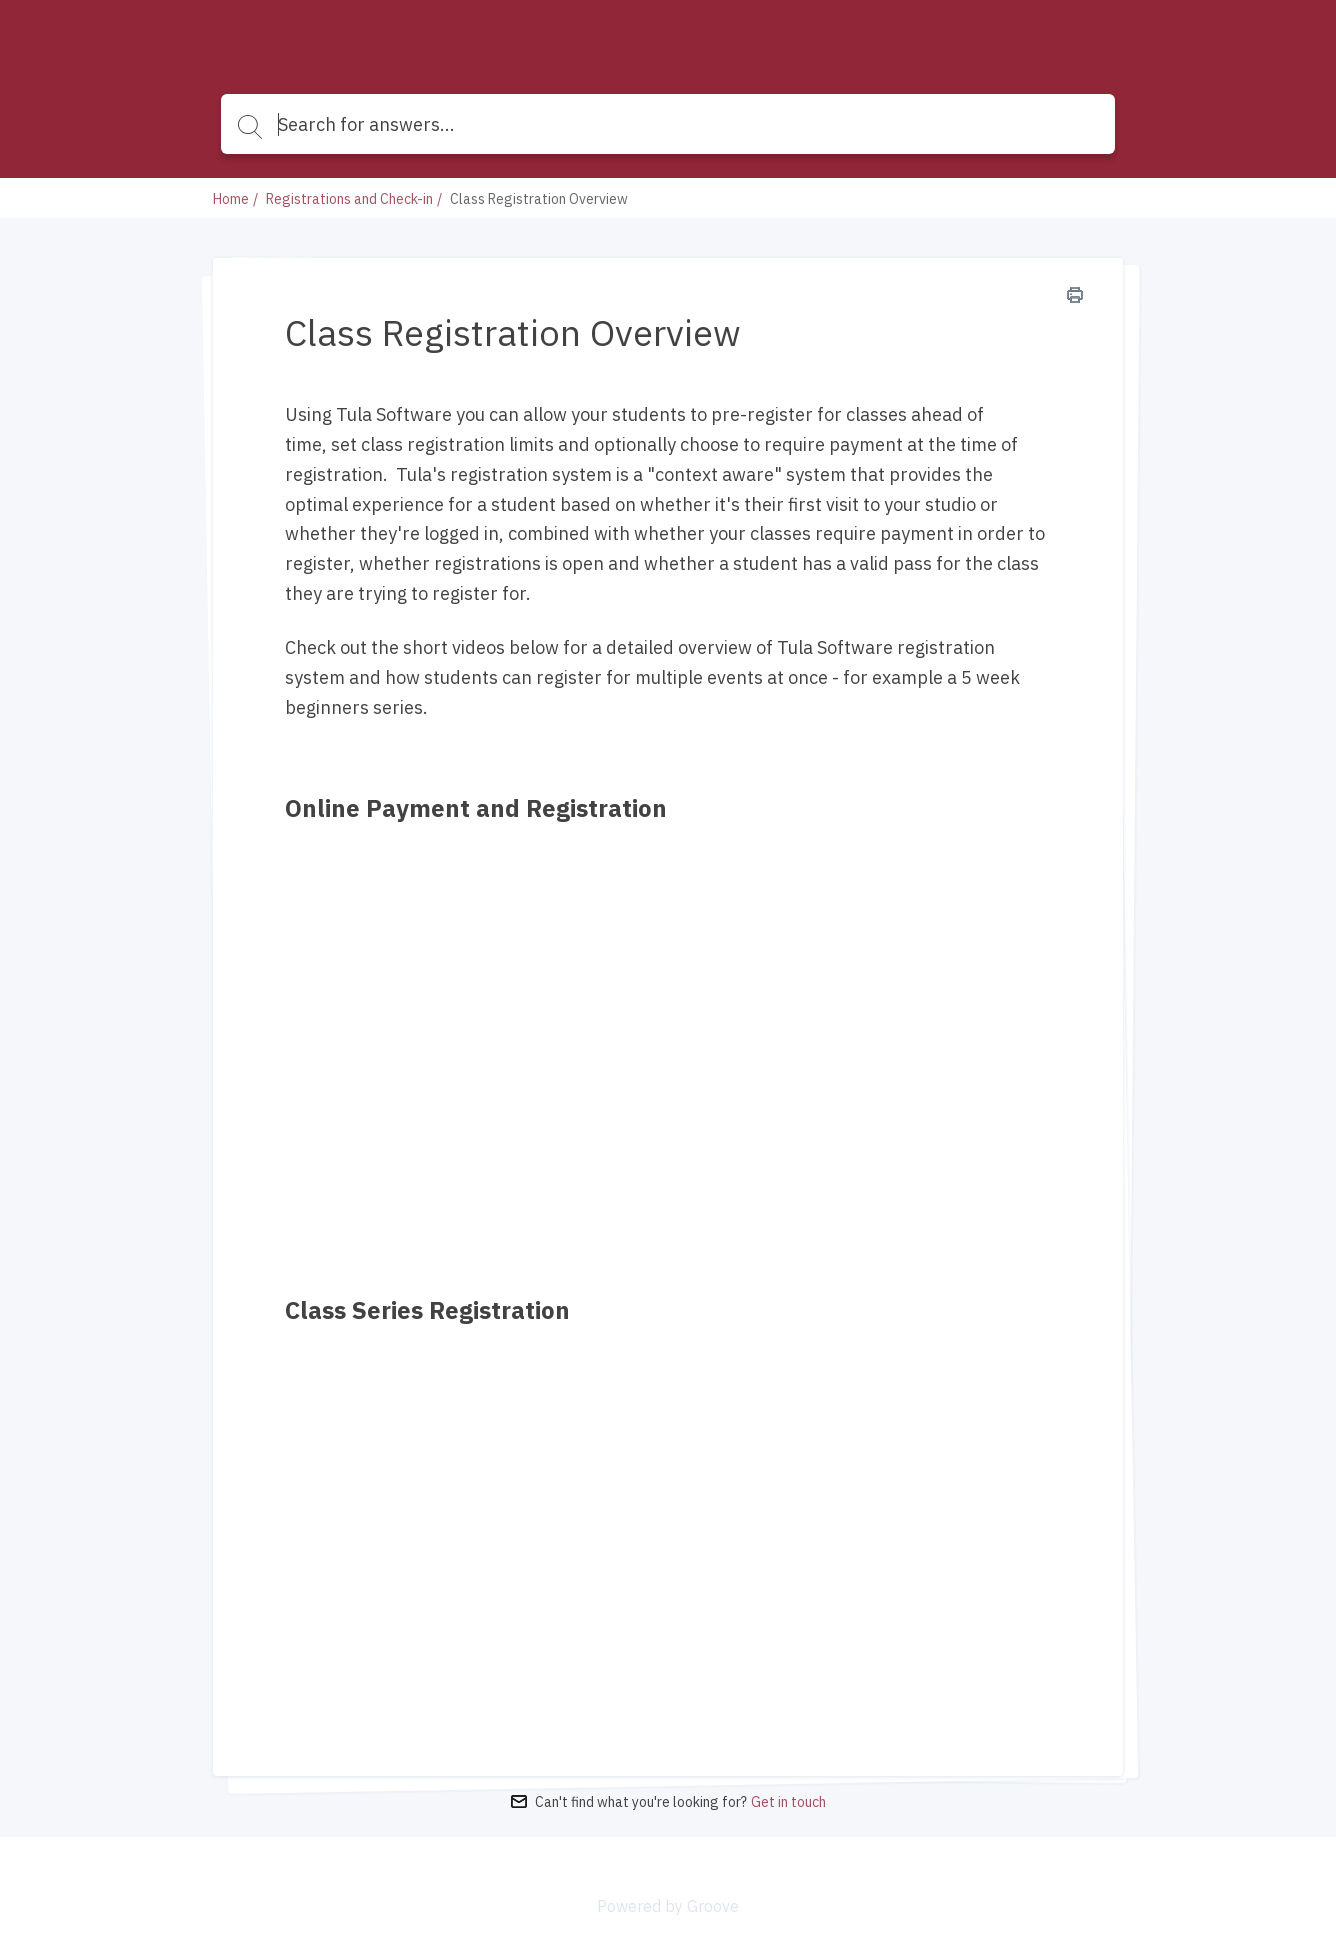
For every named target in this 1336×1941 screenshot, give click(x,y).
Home (231, 199)
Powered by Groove (668, 1906)
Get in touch (788, 1802)
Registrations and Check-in (349, 199)
